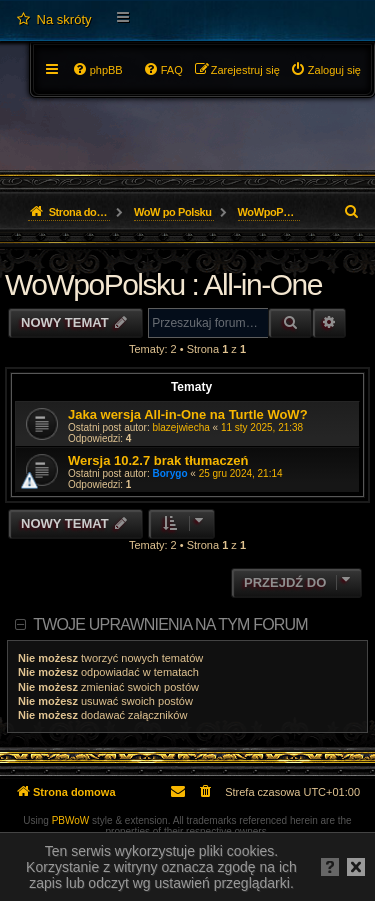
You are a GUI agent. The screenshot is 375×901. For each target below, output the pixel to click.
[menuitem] (53, 20)
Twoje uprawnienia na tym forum (170, 624)
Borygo (170, 473)
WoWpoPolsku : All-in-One (163, 284)
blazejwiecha (181, 427)
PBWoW (71, 820)
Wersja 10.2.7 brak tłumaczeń (158, 460)
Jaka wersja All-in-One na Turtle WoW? (188, 414)
